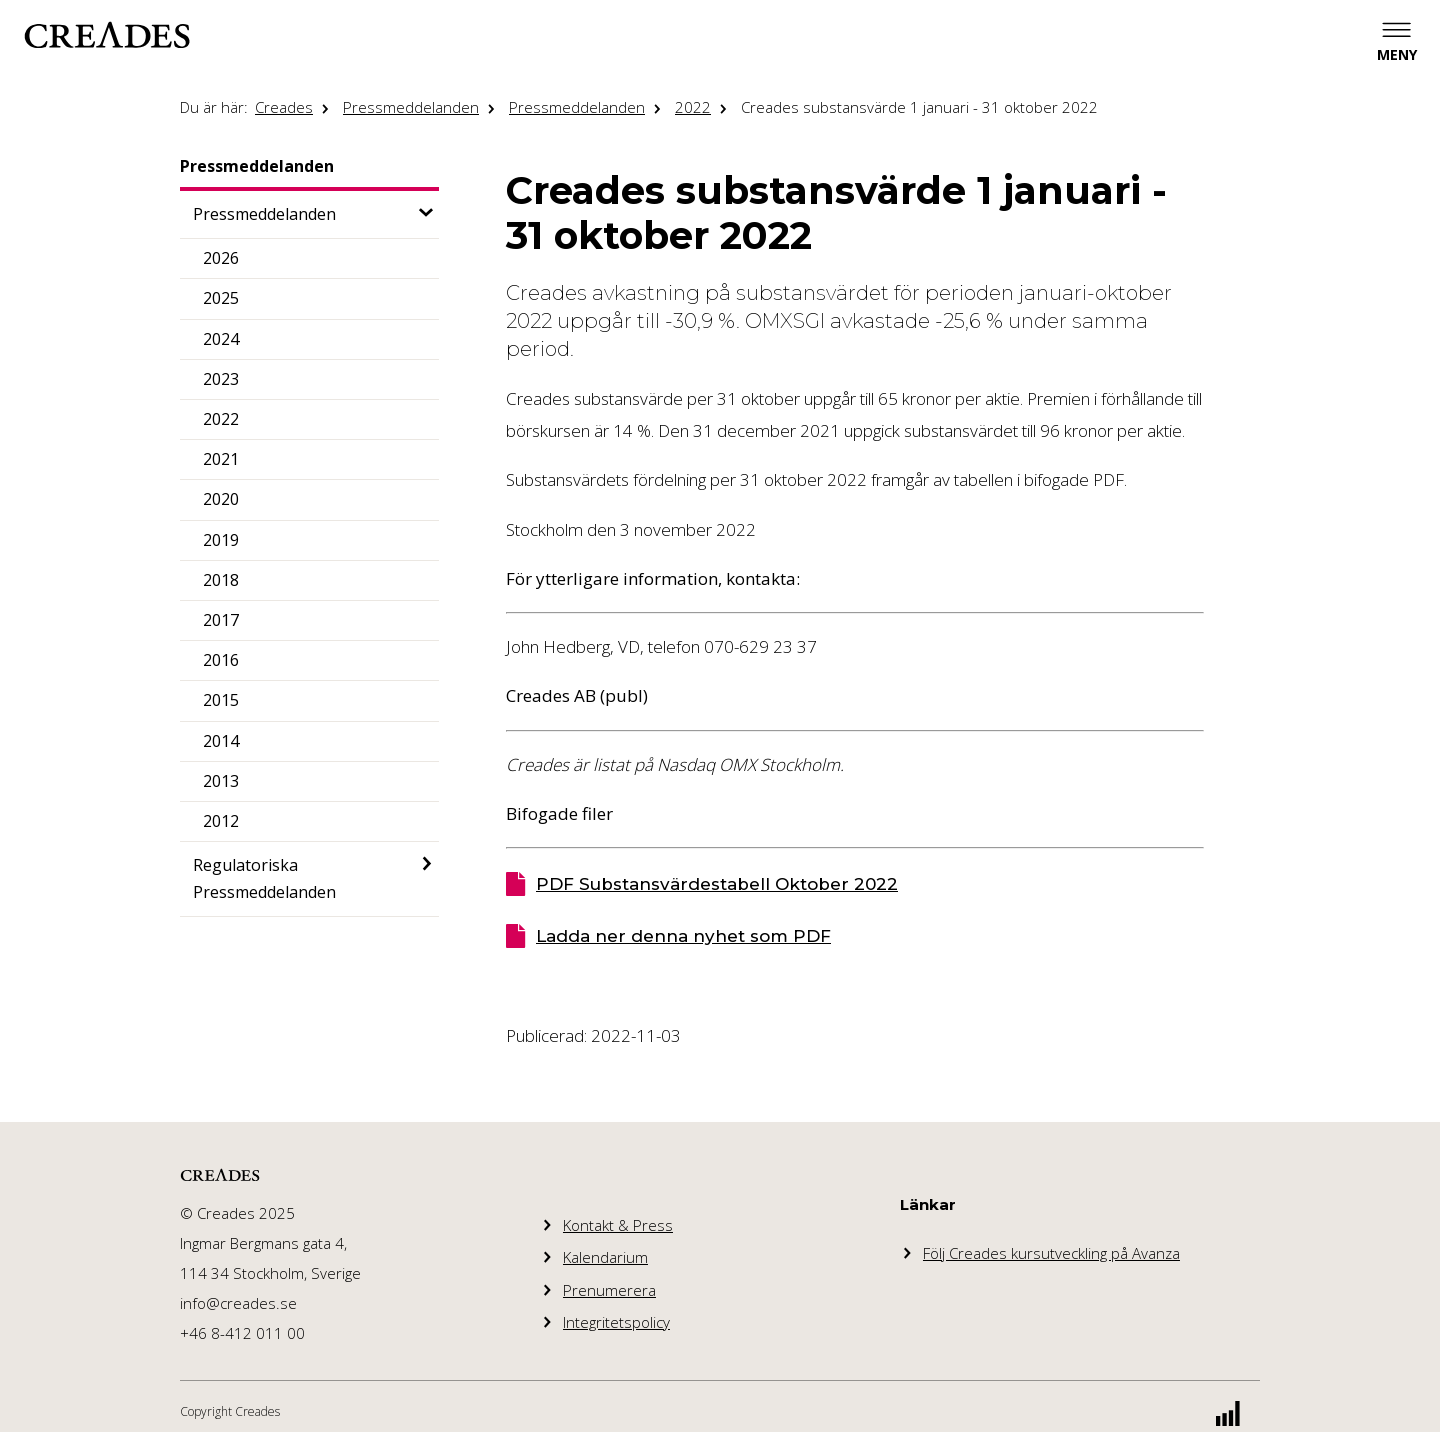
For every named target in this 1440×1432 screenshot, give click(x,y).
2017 (221, 620)
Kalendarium (605, 1257)
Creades (284, 107)
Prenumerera (609, 1290)
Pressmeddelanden (411, 107)
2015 (221, 700)
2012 (221, 821)
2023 (221, 379)
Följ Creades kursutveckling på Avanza (1051, 1253)
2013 (221, 781)
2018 (221, 580)
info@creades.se (238, 1303)
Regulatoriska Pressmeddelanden (264, 878)
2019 (221, 540)
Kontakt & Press (618, 1225)
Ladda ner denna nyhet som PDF (683, 936)
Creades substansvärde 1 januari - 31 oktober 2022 (919, 107)
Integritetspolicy (616, 1322)
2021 (221, 459)
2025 (221, 298)
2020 (221, 499)
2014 (221, 741)
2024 (221, 339)
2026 (221, 258)
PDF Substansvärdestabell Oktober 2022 (717, 884)
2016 (221, 660)
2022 (693, 107)
